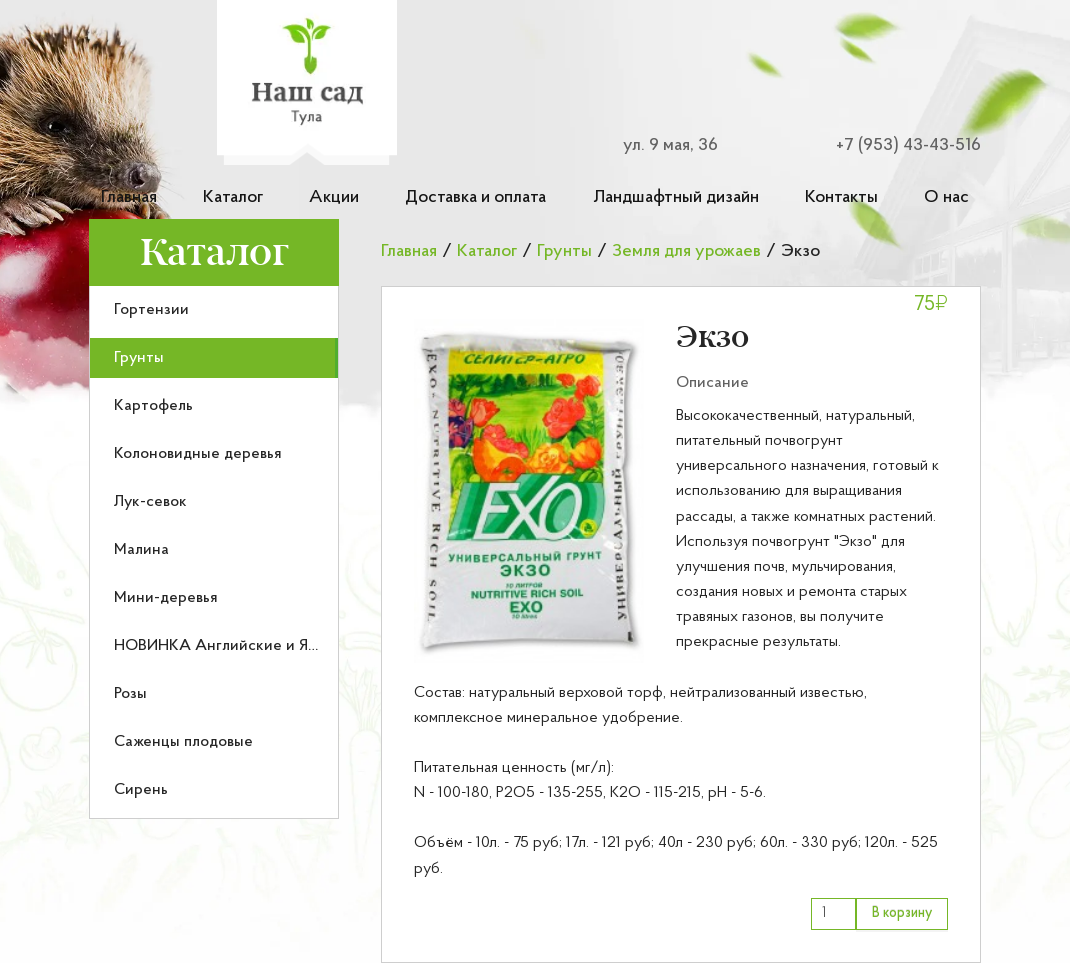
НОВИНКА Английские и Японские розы (260, 646)
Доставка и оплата (475, 197)
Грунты (139, 358)
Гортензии (151, 310)
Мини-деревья (166, 598)
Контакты (841, 197)
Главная (129, 197)
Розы (130, 694)
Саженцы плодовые (183, 742)
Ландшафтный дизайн (676, 197)
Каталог (233, 197)
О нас (946, 197)
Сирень (141, 790)
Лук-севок (150, 502)
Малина (141, 550)
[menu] (214, 552)
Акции (334, 197)
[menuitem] (214, 310)
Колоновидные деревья (198, 454)
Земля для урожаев (686, 251)
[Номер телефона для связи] (896, 145)
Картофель (153, 406)
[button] (529, 491)
